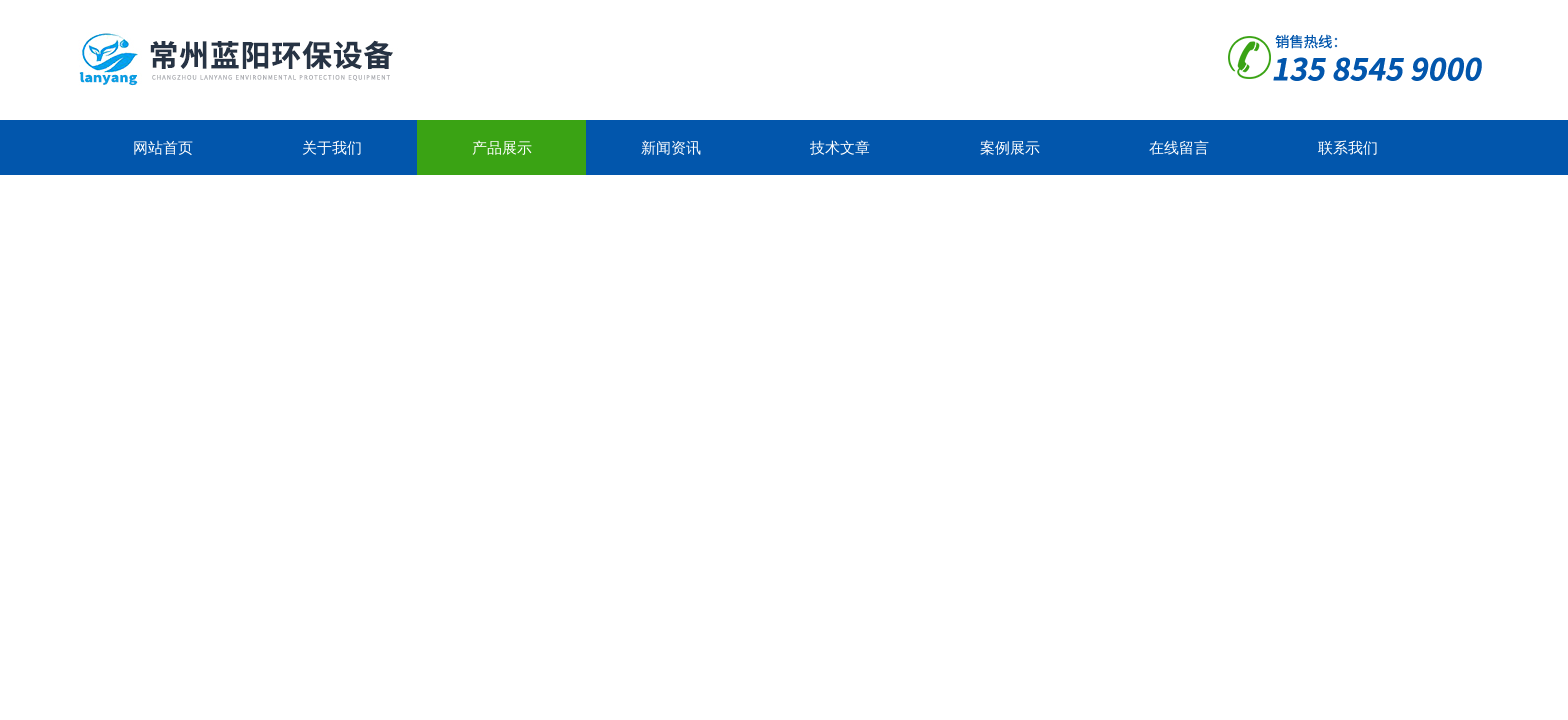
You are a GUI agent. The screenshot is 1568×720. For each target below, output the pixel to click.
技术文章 (840, 147)
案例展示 (1010, 147)
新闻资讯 (671, 147)
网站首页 (163, 147)
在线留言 (1179, 147)
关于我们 (332, 147)
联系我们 (1348, 147)
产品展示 (502, 147)
